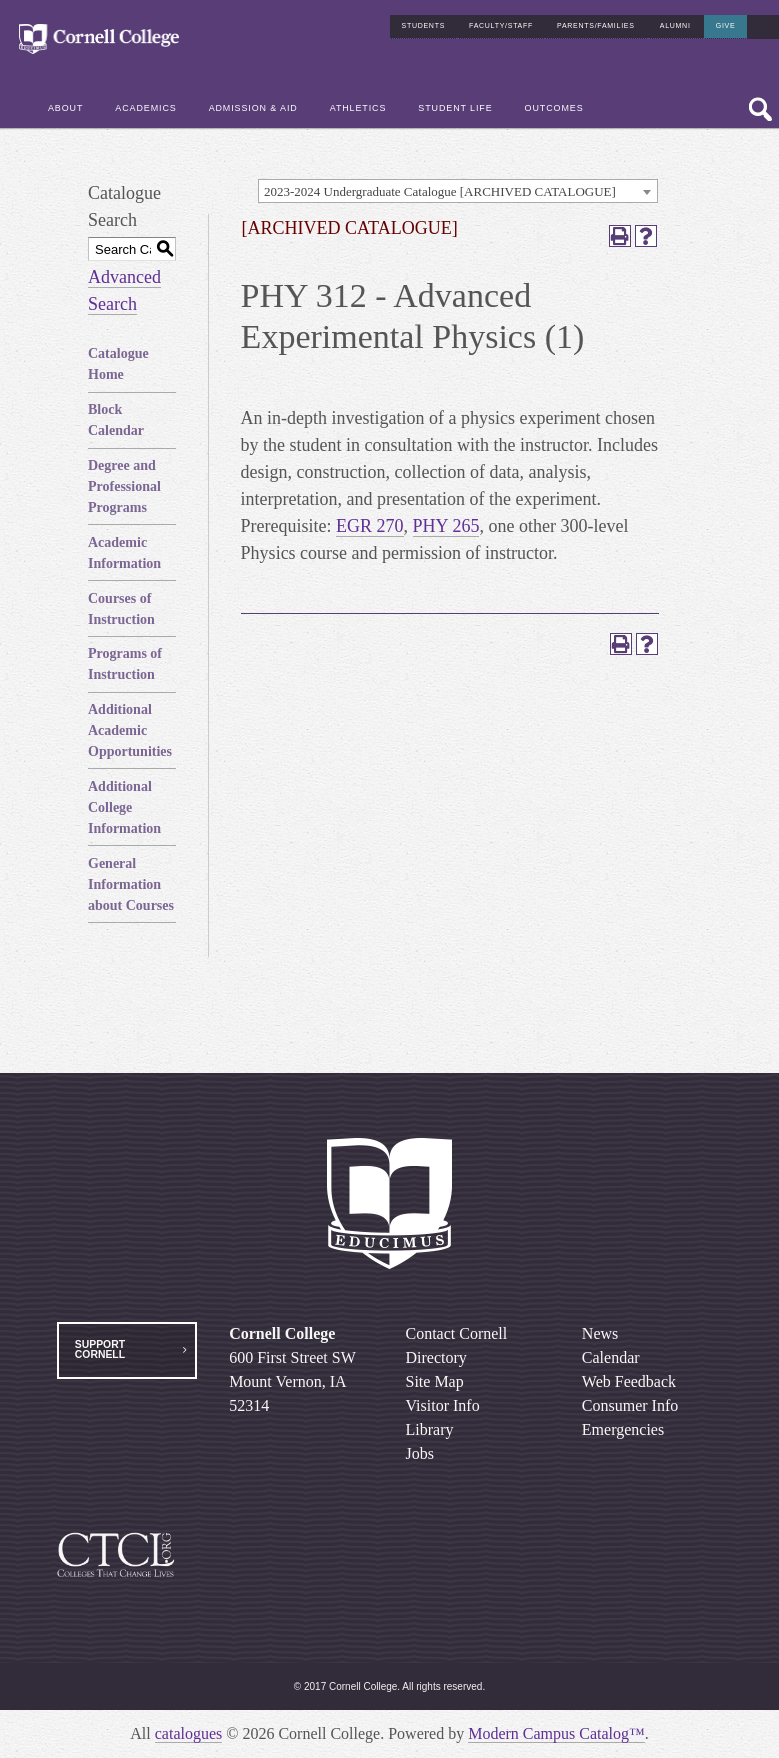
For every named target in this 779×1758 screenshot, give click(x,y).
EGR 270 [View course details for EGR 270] (370, 526)
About (65, 103)
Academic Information (124, 553)
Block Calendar (116, 420)
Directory (436, 1357)
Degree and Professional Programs (124, 486)
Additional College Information (124, 807)
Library (430, 1429)
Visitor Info (443, 1405)
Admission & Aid (253, 103)
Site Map (435, 1381)
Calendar (611, 1357)
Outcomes (554, 103)
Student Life (455, 103)
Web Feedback (629, 1381)
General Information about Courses (131, 884)
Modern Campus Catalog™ (556, 1733)
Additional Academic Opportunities (130, 730)
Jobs (420, 1453)
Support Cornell (100, 1349)
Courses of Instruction (121, 609)
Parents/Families (596, 20)
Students (424, 20)
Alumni (675, 20)
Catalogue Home (118, 364)
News (600, 1333)
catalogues (189, 1733)
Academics (145, 103)
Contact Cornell (457, 1333)
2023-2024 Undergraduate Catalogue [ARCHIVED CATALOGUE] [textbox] (440, 191)
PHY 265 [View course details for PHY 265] (446, 526)
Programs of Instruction (125, 664)
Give (726, 20)
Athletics (358, 103)
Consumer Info (630, 1405)
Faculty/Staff (501, 20)
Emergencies (623, 1429)
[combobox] (458, 191)
